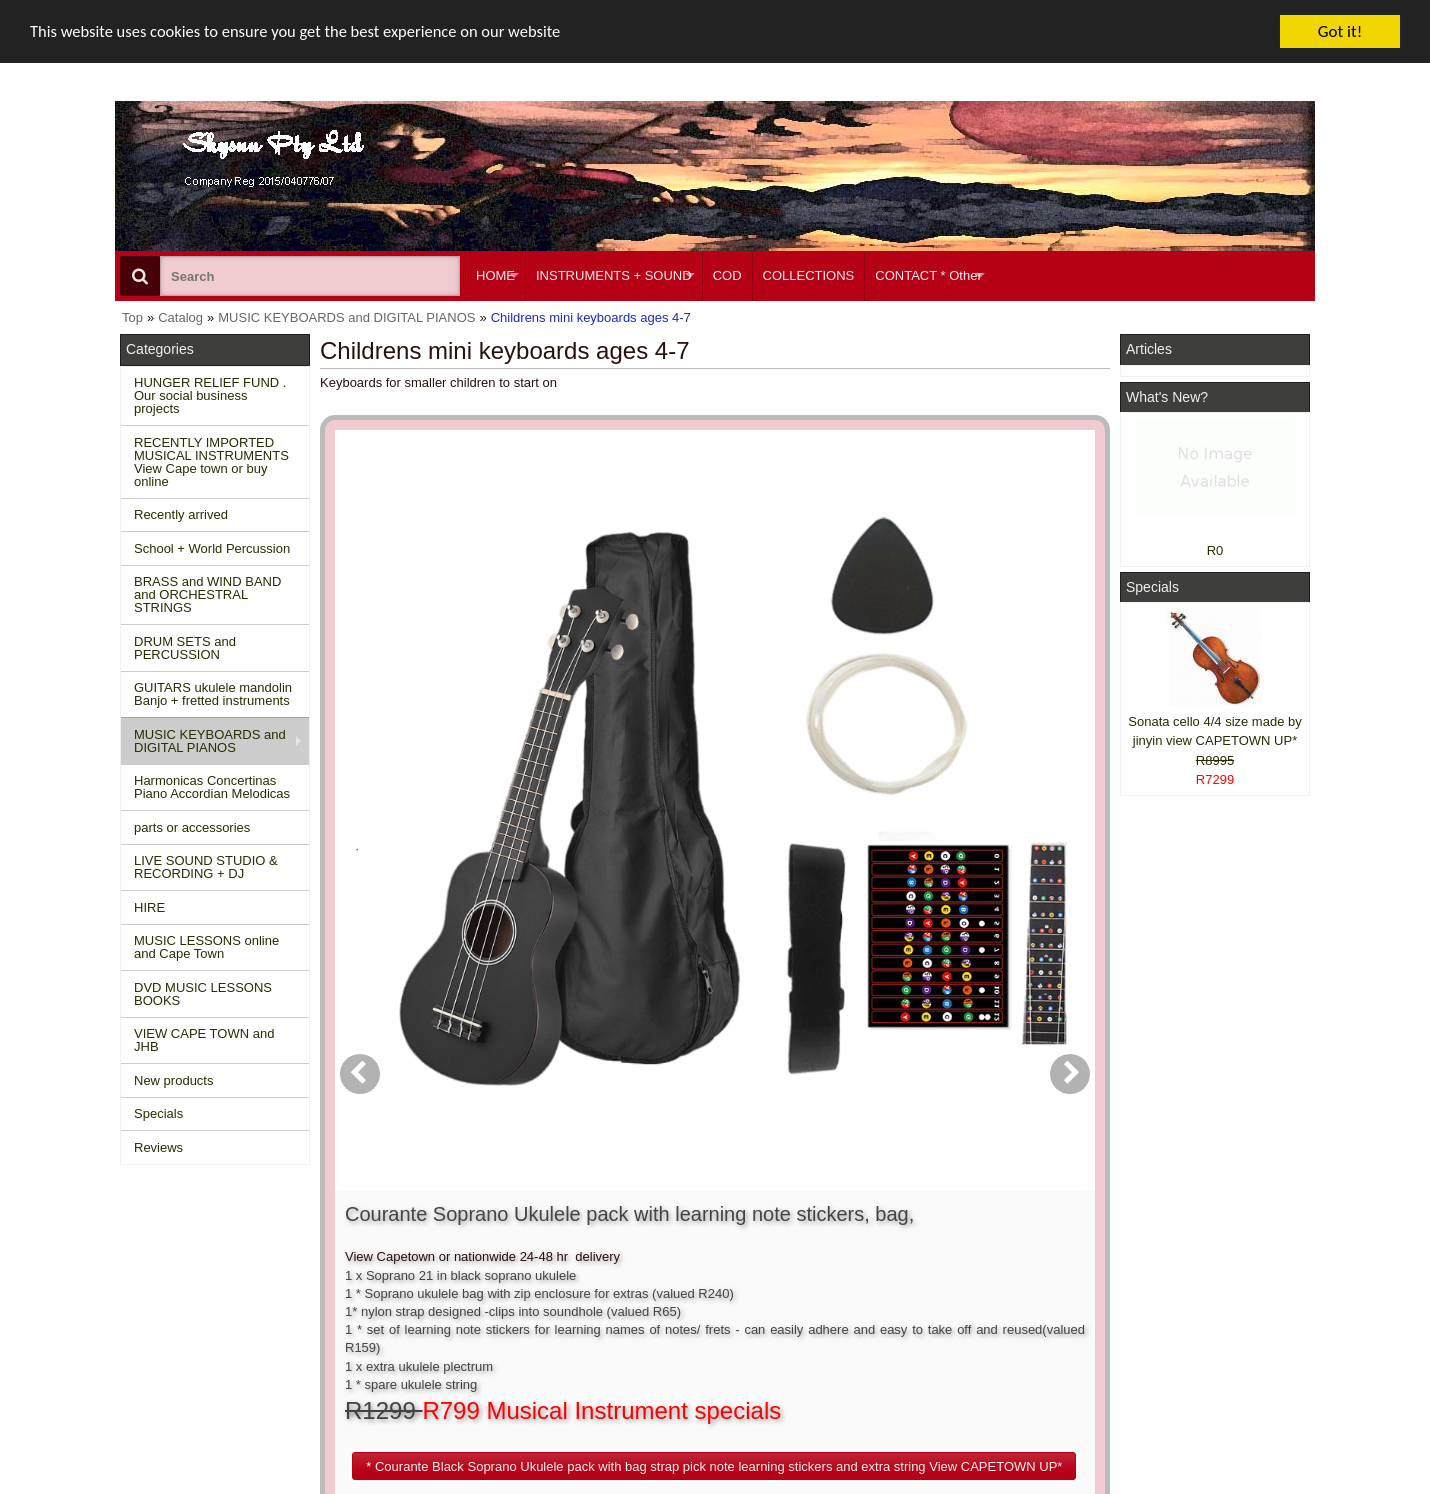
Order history (668, 1292)
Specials (158, 1113)
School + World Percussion (212, 548)
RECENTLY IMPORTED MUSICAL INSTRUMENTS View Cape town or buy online (211, 462)
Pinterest (1156, 1347)
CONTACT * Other (928, 275)
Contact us (412, 1256)
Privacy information (436, 1310)
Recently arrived (181, 514)
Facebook (1186, 1264)
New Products (170, 1274)
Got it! (1340, 31)
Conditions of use (431, 1274)
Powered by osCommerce (1087, 1487)
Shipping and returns (441, 1292)
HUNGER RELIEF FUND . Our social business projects (210, 395)
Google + (1157, 1328)
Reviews (158, 1147)
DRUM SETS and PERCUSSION (185, 648)
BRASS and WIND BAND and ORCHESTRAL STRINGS (207, 594)
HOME (495, 275)
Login (647, 1274)
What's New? (1167, 397)
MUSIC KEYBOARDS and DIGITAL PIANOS (210, 741)
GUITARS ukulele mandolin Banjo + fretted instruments (213, 694)
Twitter (1177, 1301)
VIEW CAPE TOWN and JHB (204, 1040)
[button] (828, 741)
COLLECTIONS (809, 275)
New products (173, 1080)
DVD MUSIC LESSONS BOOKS (203, 994)
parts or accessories (192, 827)
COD (727, 275)
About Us (907, 1256)
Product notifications (689, 1310)
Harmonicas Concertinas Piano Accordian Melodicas (212, 787)
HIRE (149, 907)
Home (147, 1256)
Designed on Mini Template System (1231, 1487)
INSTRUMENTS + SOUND (614, 275)
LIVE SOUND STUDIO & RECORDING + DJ (206, 867)
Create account (675, 1256)
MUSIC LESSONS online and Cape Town (206, 947)
